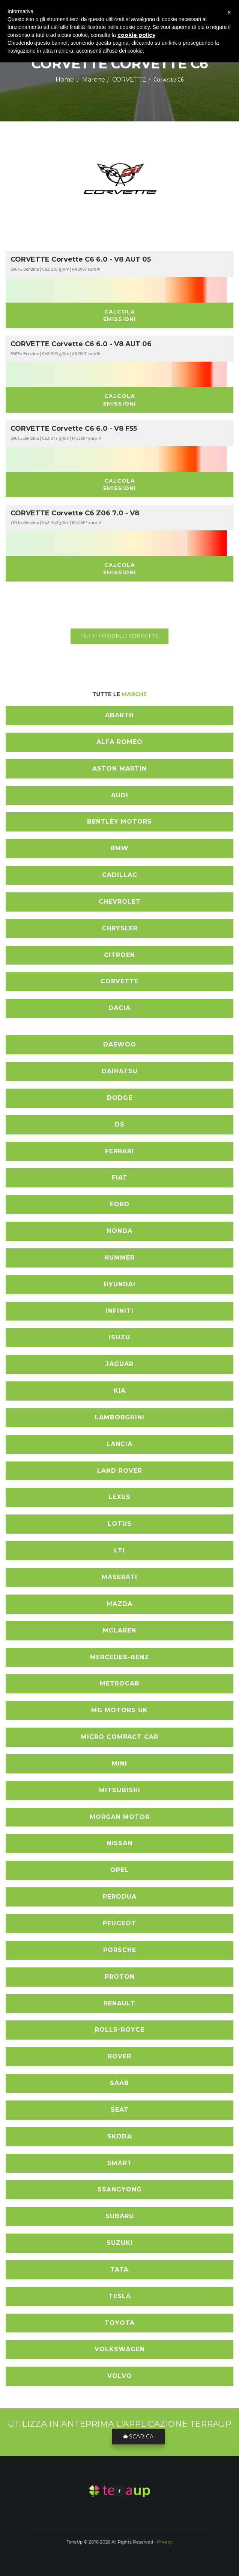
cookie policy (136, 35)
